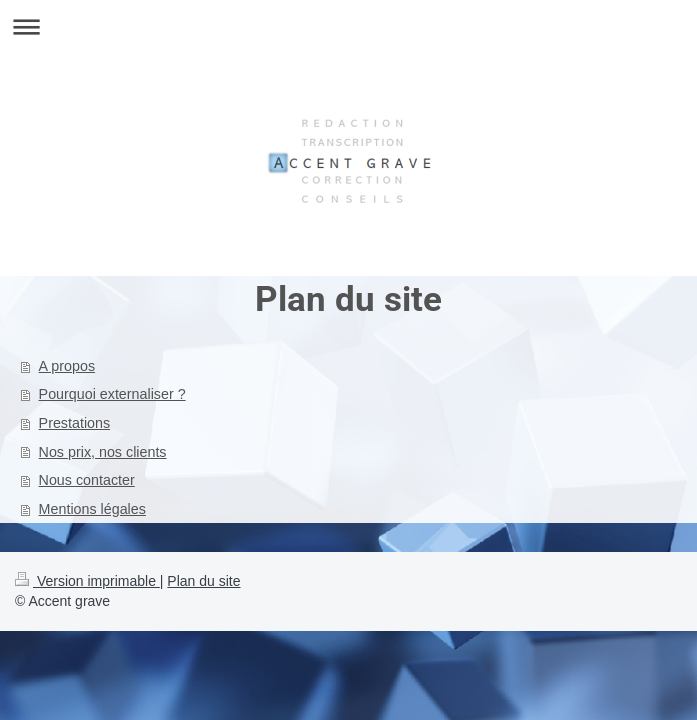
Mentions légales (92, 509)
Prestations (75, 423)
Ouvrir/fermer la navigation (348, 26)
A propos (67, 366)
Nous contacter (87, 480)
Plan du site (203, 581)
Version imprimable (87, 581)
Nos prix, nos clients (103, 452)
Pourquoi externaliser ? (112, 394)
